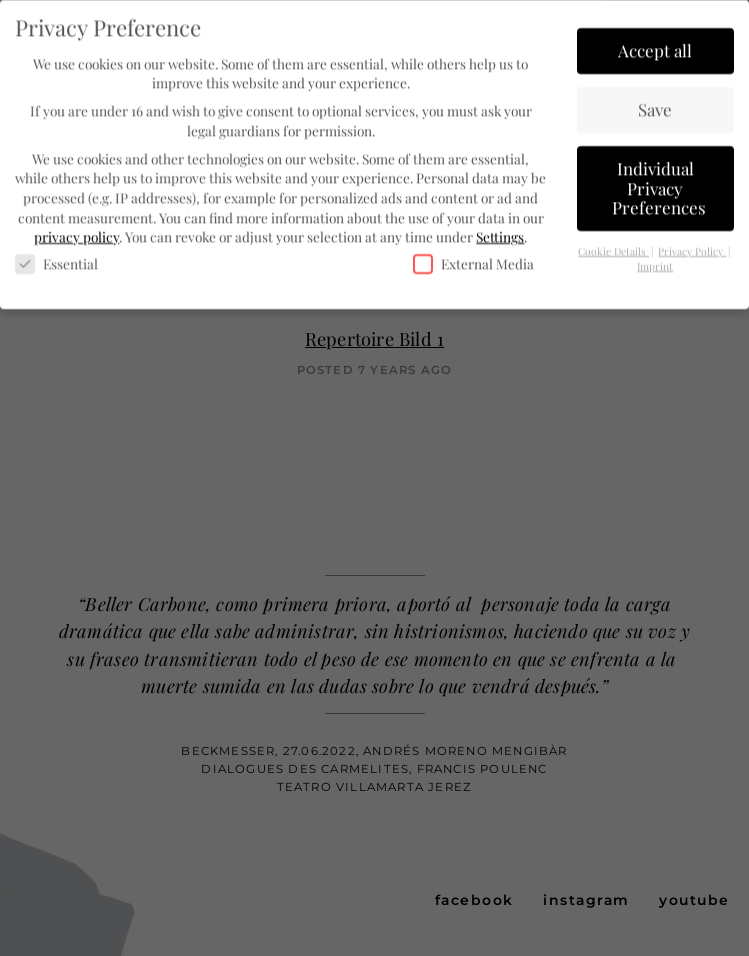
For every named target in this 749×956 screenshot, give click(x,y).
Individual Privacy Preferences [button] (659, 184)
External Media (473, 260)
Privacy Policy (692, 248)
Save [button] (655, 106)
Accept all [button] (655, 47)
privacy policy (76, 233)
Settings (500, 233)
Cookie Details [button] (613, 248)
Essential (56, 260)
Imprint (655, 263)
